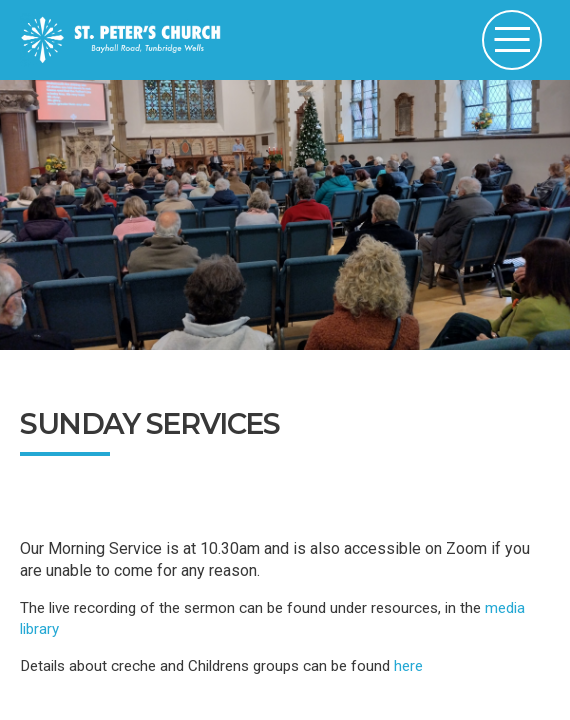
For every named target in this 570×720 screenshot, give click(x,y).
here (406, 666)
